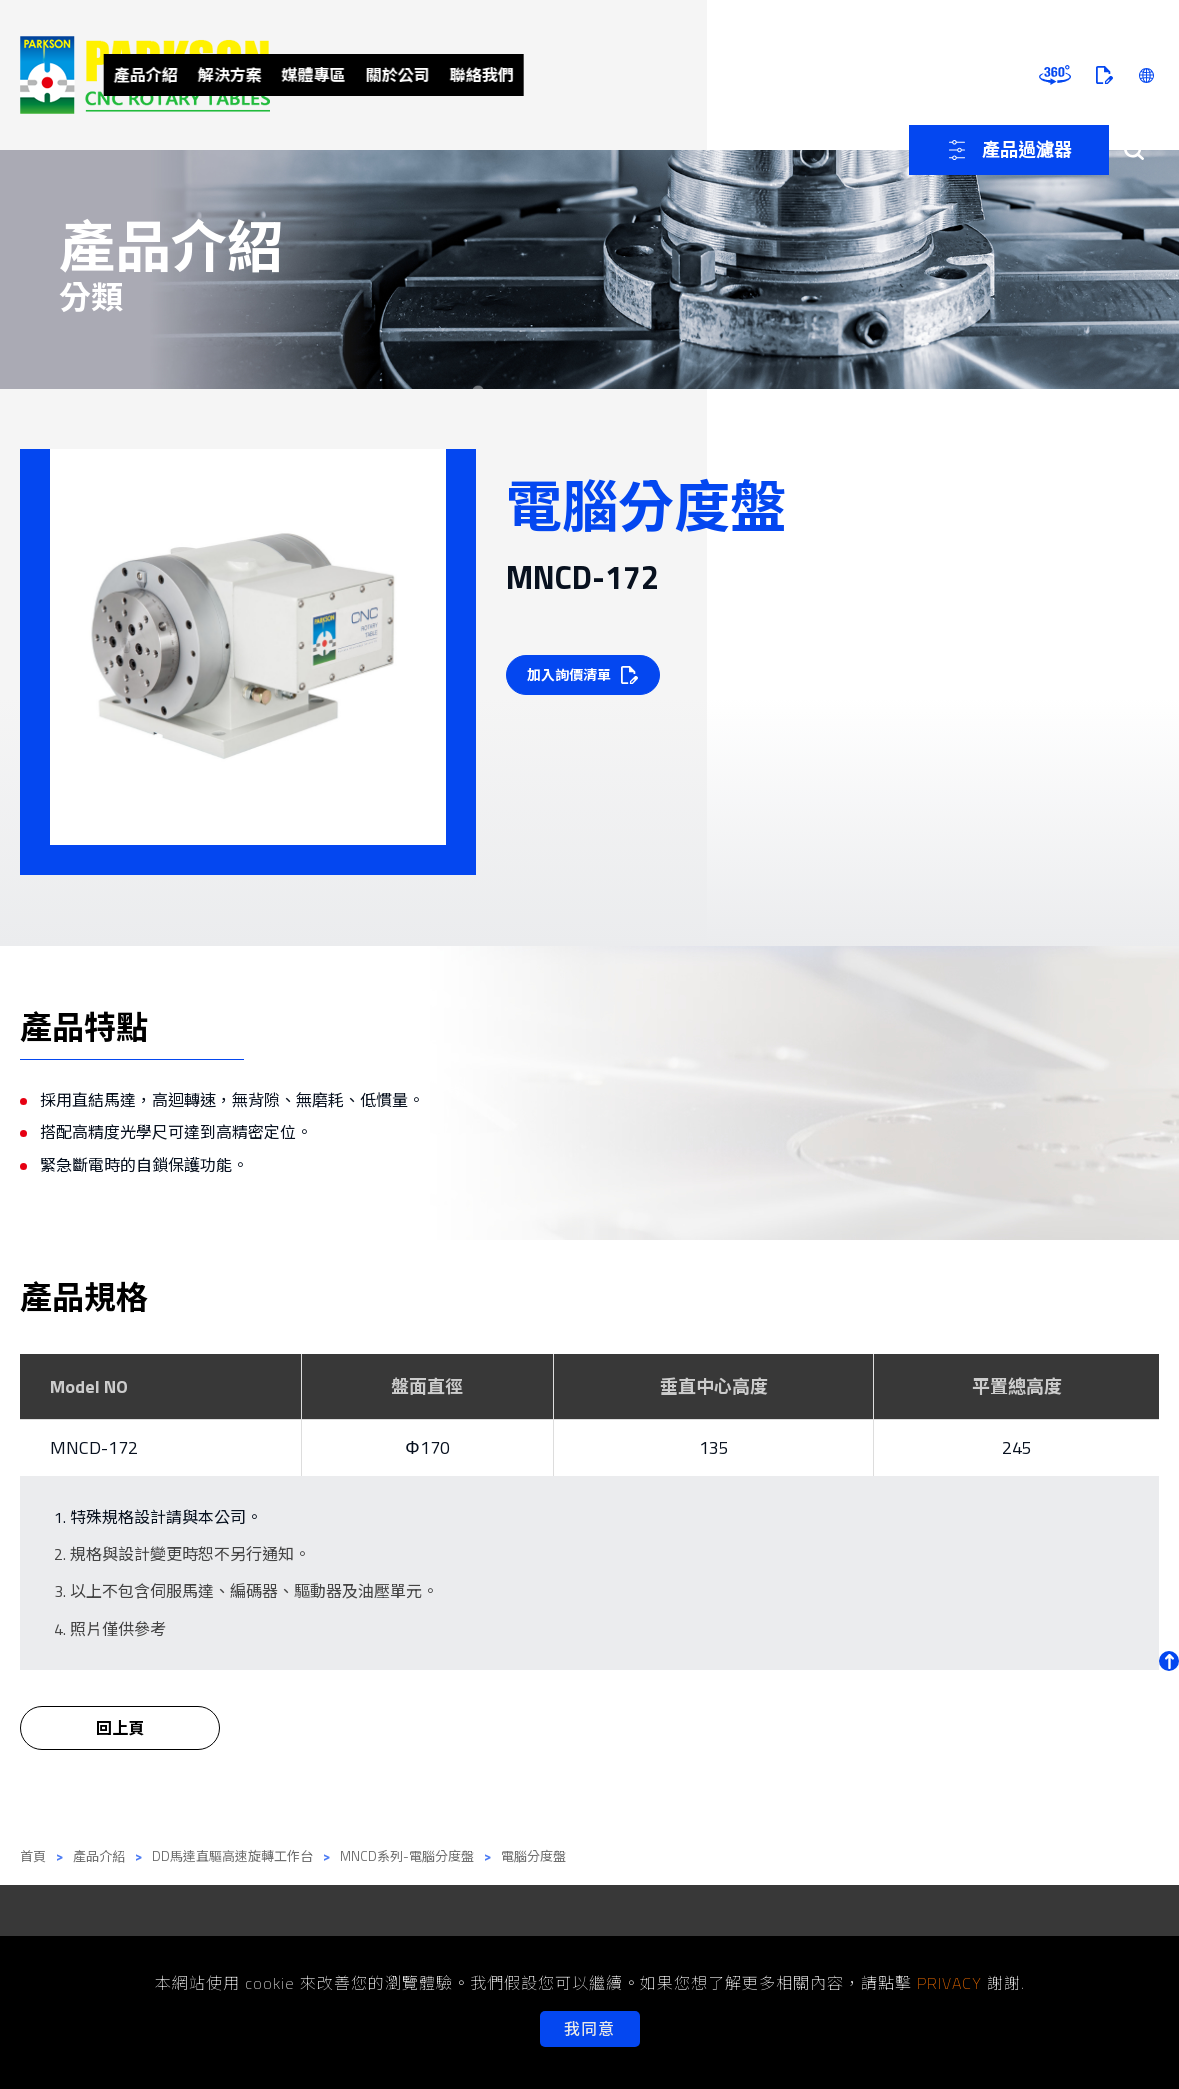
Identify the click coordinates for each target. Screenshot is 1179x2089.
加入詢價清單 (572, 674)
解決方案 (465, 74)
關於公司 (649, 74)
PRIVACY (949, 1983)
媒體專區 (557, 74)
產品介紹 (373, 74)
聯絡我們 (741, 74)
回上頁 (120, 1741)
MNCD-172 (94, 1447)
